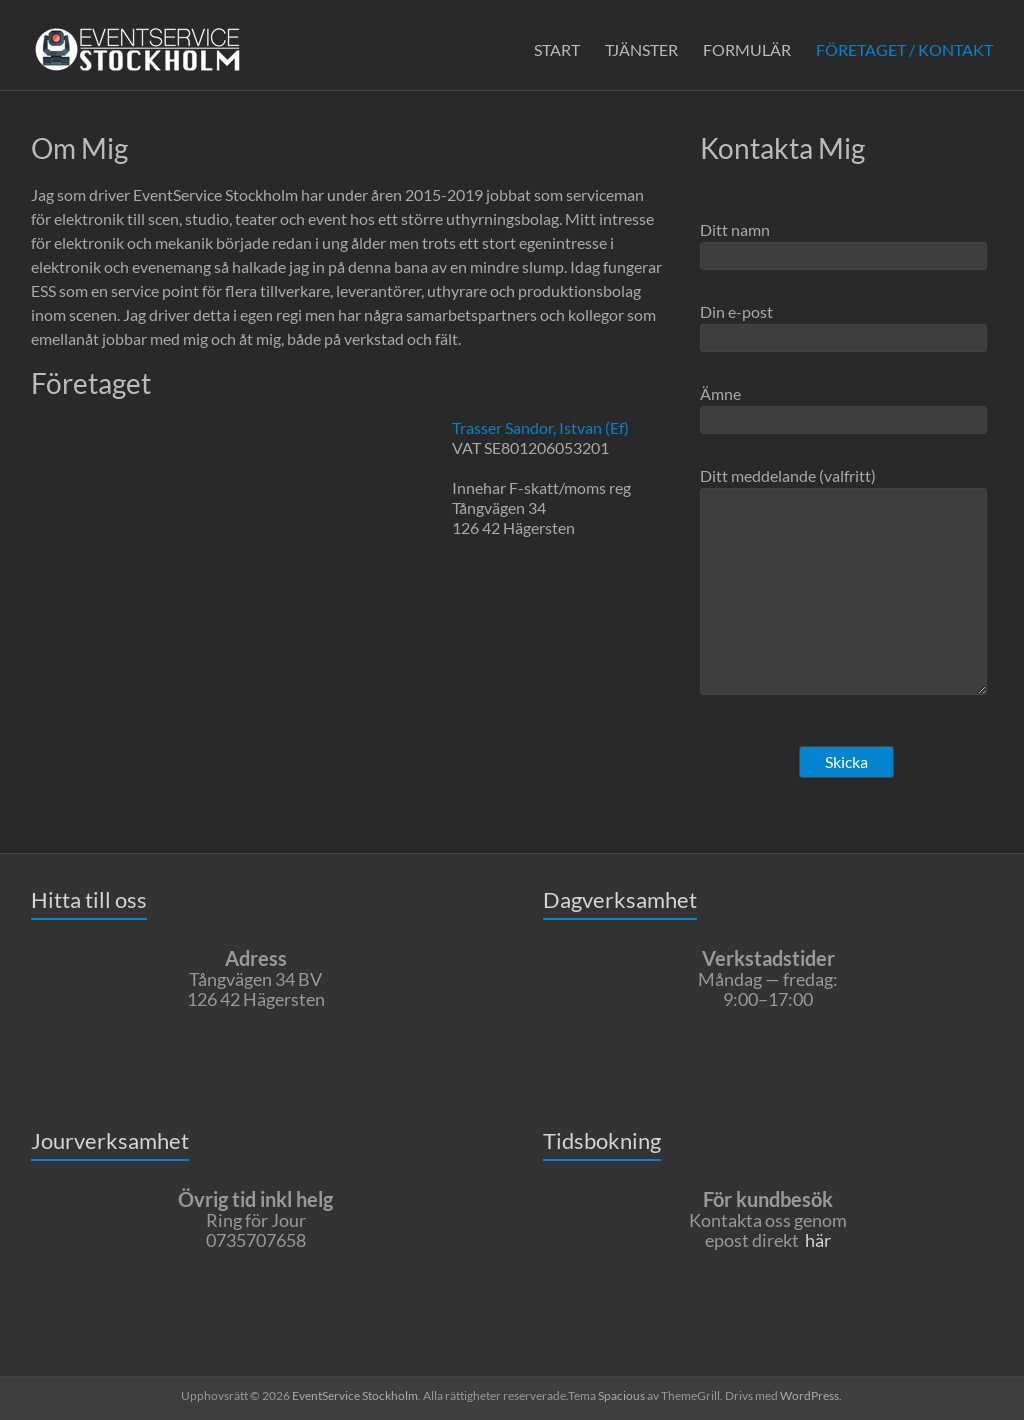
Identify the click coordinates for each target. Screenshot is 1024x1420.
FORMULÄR (747, 49)
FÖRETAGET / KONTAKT (904, 49)
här (818, 1240)
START (557, 49)
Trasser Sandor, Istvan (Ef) (540, 427)
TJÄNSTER (641, 49)
